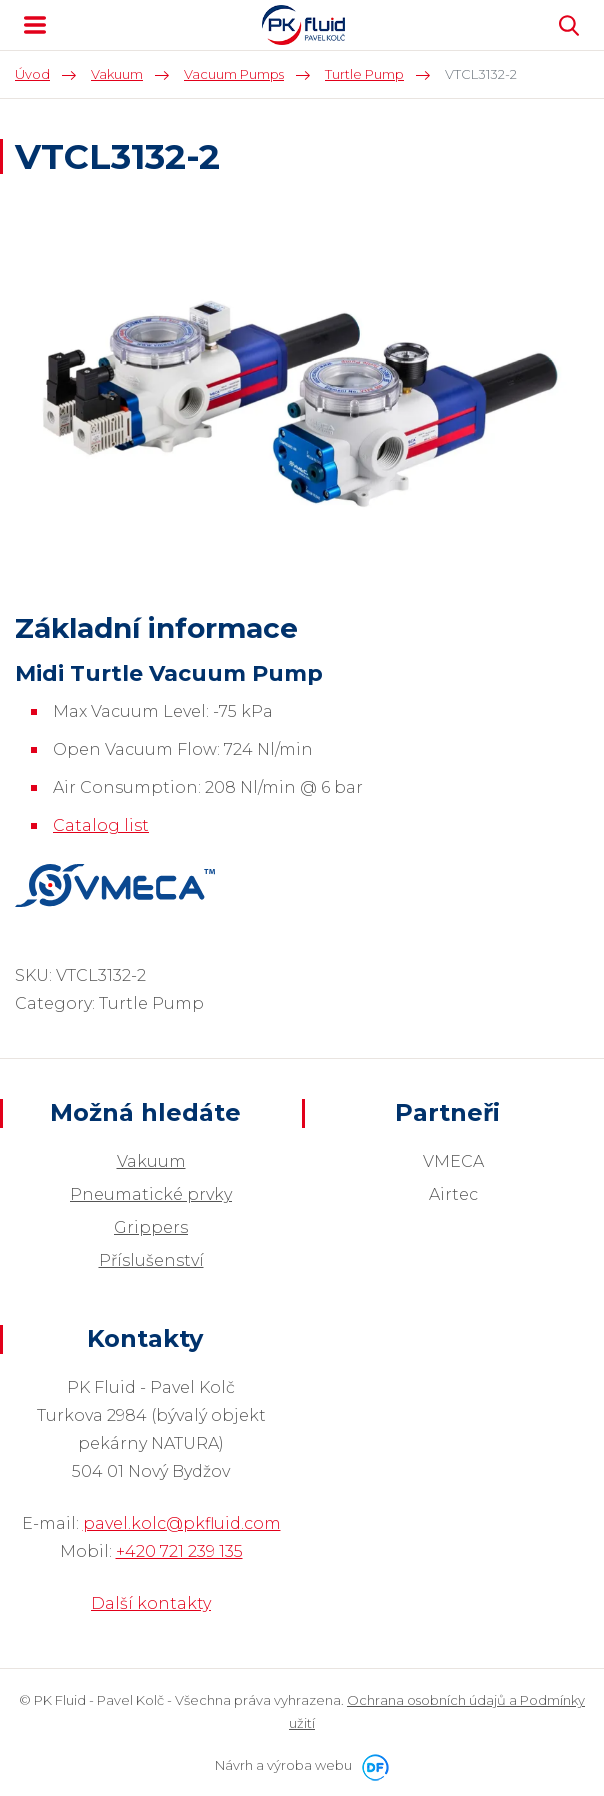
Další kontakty (151, 1603)
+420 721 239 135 (179, 1551)
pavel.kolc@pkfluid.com (182, 1523)
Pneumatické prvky (151, 1194)
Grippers (151, 1227)
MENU (35, 25)
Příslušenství (151, 1260)
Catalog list (101, 825)
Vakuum (151, 1161)
